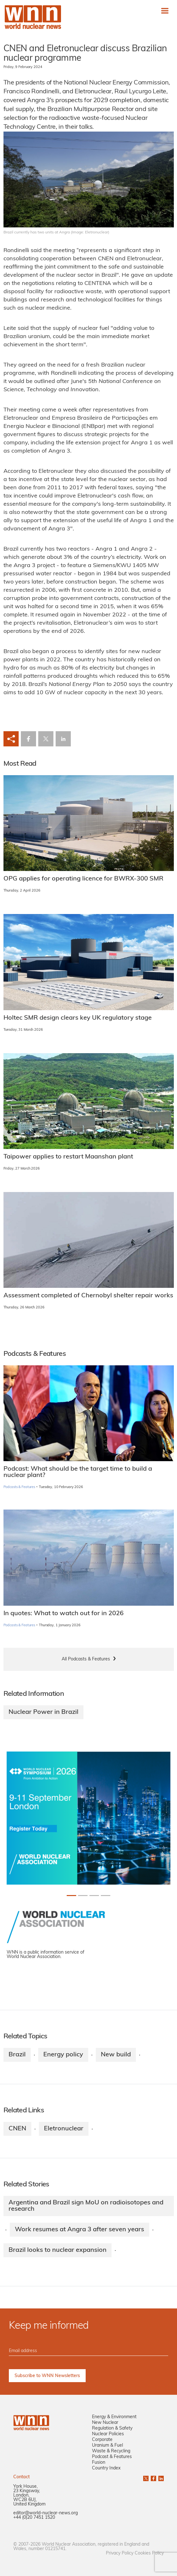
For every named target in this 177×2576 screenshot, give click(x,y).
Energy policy (63, 2055)
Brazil (17, 2055)
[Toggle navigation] (165, 10)
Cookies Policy (149, 2553)
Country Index (106, 2468)
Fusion (98, 2462)
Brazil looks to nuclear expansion (58, 2250)
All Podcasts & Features (86, 1659)
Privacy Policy (119, 2553)
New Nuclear (105, 2422)
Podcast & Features (112, 2457)
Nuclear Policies (108, 2434)
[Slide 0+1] (71, 1895)
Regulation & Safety (112, 2428)
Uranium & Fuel (107, 2445)
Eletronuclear (63, 2129)
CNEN (17, 2129)
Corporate (102, 2439)
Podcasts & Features (19, 1487)
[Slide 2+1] (94, 1895)
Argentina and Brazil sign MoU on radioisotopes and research (86, 2206)
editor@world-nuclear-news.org (45, 2513)
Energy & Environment (114, 2417)
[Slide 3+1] (105, 1895)
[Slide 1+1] (83, 1895)
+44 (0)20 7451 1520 (34, 2517)
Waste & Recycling (111, 2451)
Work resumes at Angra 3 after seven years (79, 2230)
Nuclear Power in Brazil (43, 1712)
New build (116, 2055)
